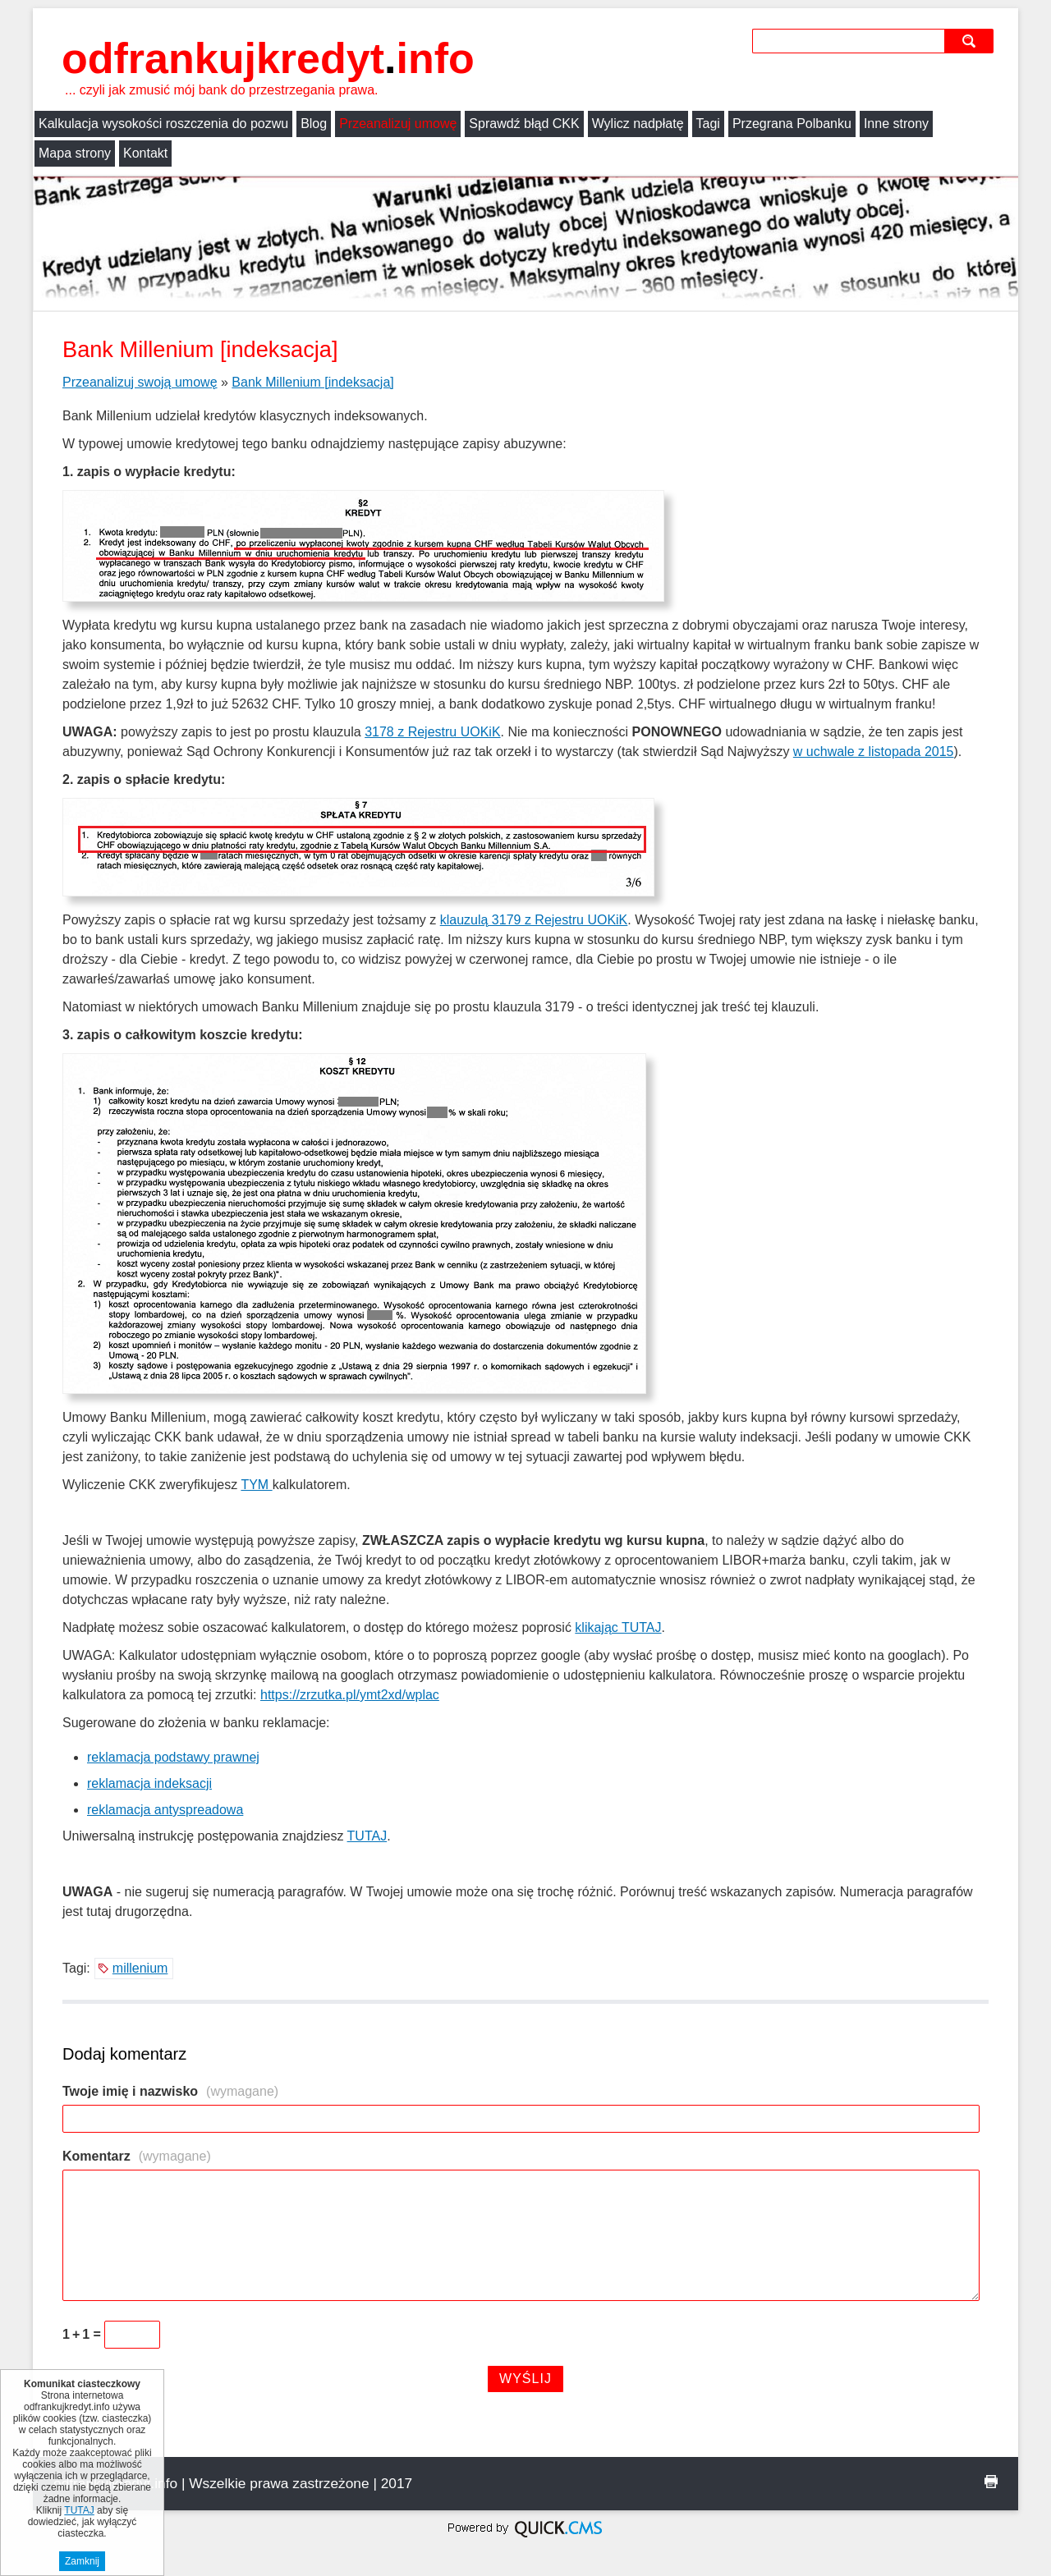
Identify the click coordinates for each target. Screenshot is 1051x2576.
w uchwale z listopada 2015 (873, 752)
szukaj (970, 41)
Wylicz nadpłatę (638, 124)
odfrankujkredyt (268, 58)
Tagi (708, 124)
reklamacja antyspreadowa (165, 1810)
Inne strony (896, 124)
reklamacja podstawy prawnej (173, 1757)
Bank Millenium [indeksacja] (312, 382)
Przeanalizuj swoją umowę (140, 382)
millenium (140, 1968)
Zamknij (82, 2562)
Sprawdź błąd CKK (524, 124)
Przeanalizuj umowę (398, 124)
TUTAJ (367, 1836)
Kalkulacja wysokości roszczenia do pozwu (163, 124)
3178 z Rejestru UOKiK (432, 732)
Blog (314, 124)
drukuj (991, 2481)
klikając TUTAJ (618, 1627)
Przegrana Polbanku (791, 124)
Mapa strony (75, 153)
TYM (256, 1485)
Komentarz (136, 2156)
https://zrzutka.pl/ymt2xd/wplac (349, 1695)
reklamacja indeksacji (149, 1783)
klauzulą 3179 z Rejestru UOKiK (534, 920)
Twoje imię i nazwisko (170, 2091)
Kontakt (145, 153)
